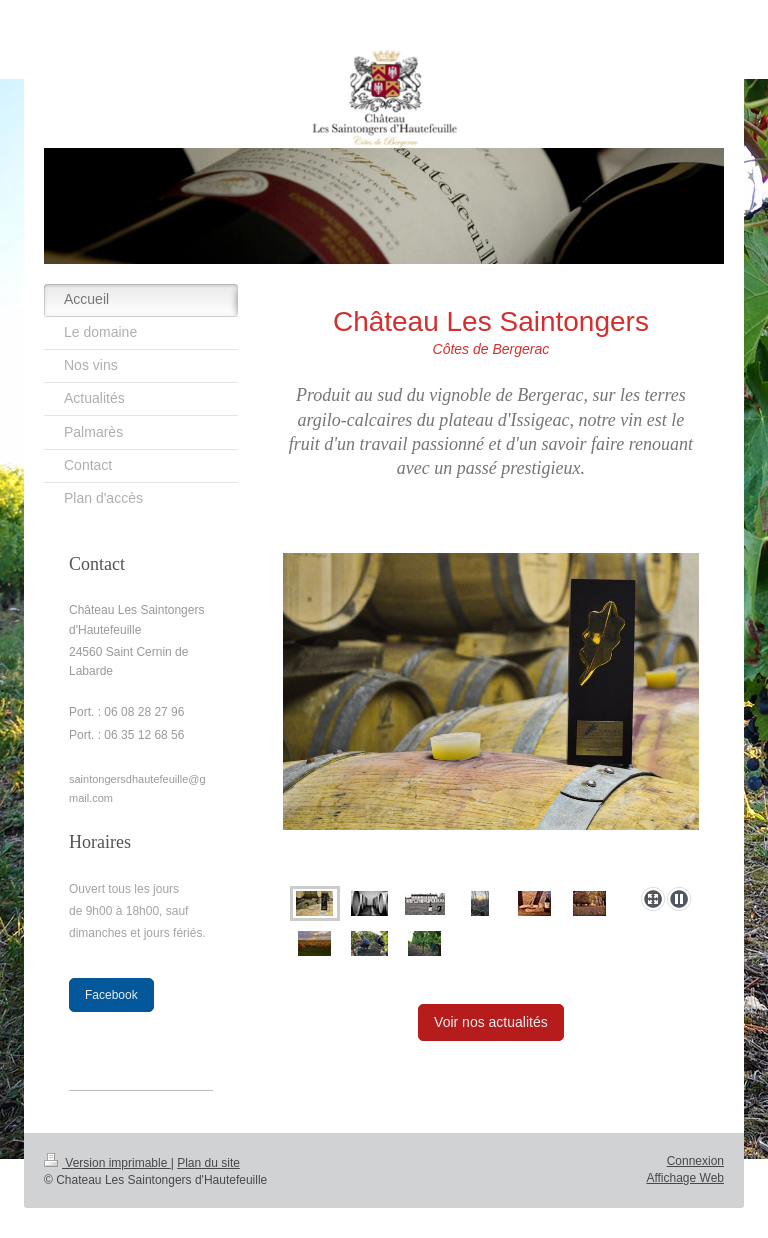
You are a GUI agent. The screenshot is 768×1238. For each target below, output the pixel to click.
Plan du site (208, 1163)
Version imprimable (107, 1163)
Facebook (111, 995)
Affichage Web (685, 1178)
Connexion (695, 1161)
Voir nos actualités (491, 1022)
